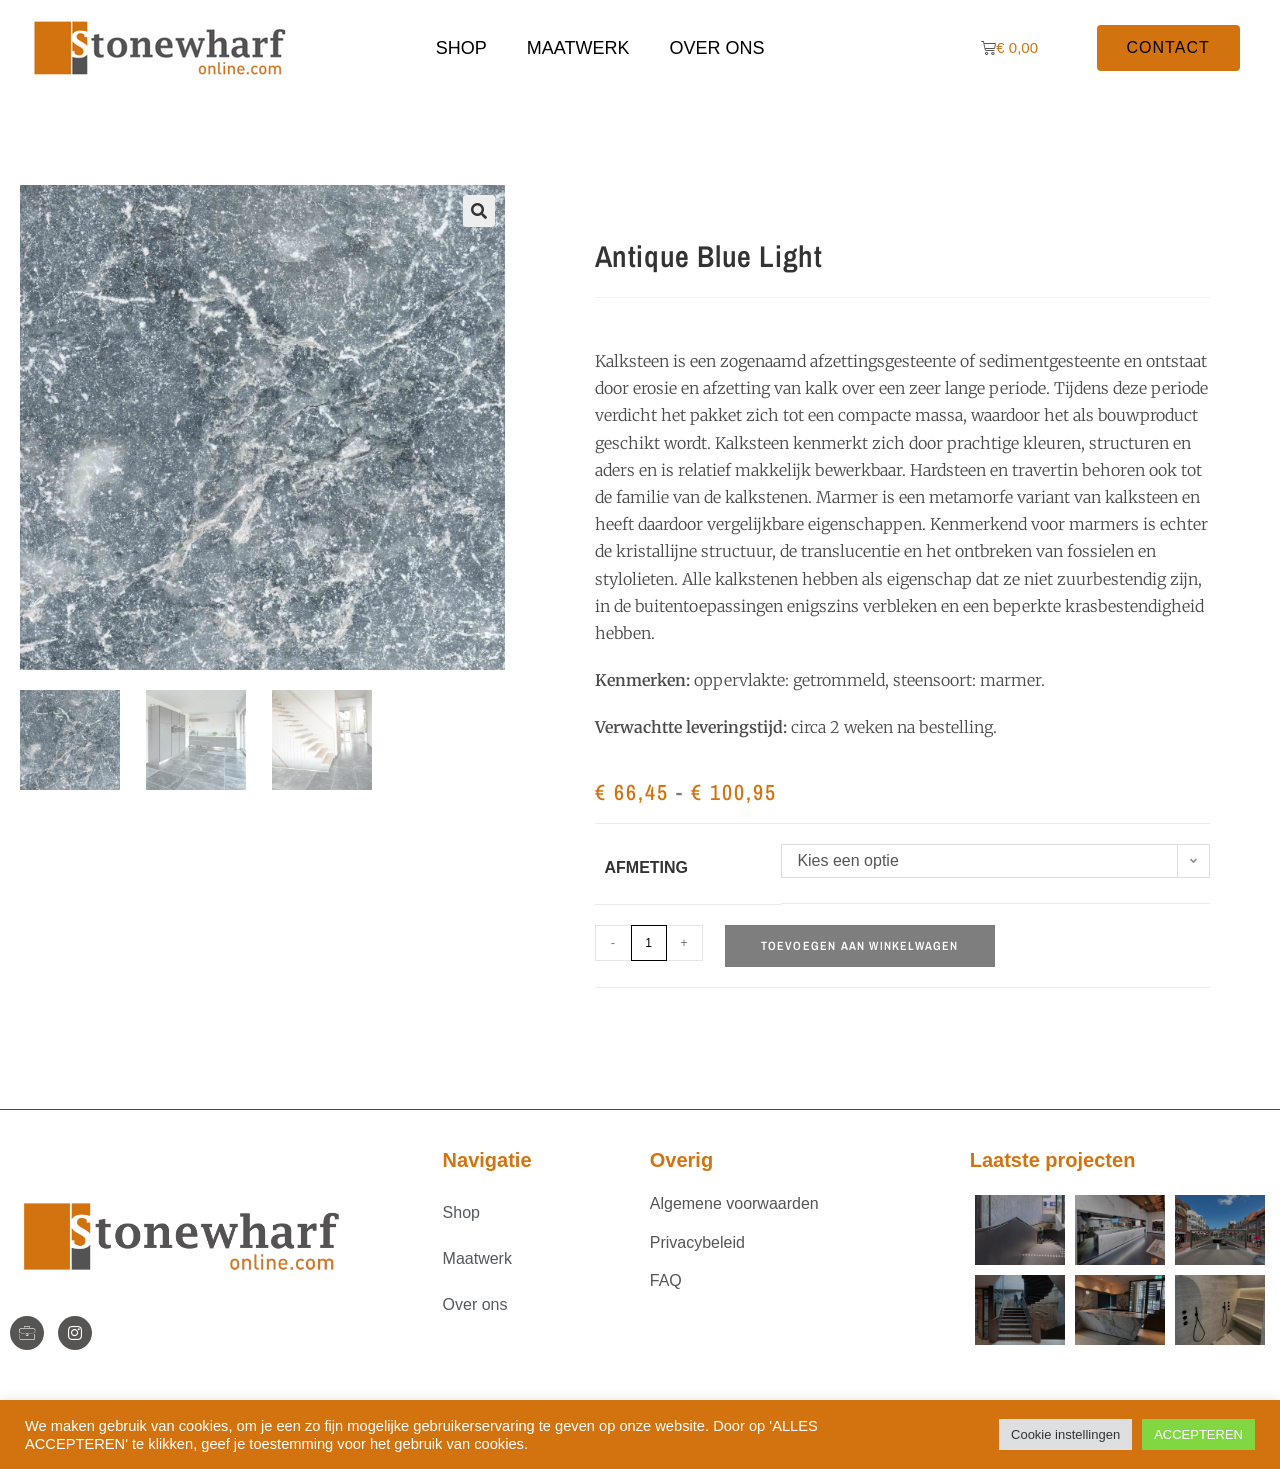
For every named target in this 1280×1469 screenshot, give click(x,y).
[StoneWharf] (27, 1333)
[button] (479, 211)
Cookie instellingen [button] (1065, 1434)
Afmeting (647, 867)
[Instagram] (75, 1333)
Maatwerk (578, 48)
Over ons (716, 48)
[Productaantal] (649, 943)
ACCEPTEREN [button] (1198, 1434)
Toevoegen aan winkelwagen (860, 946)
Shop (461, 48)
